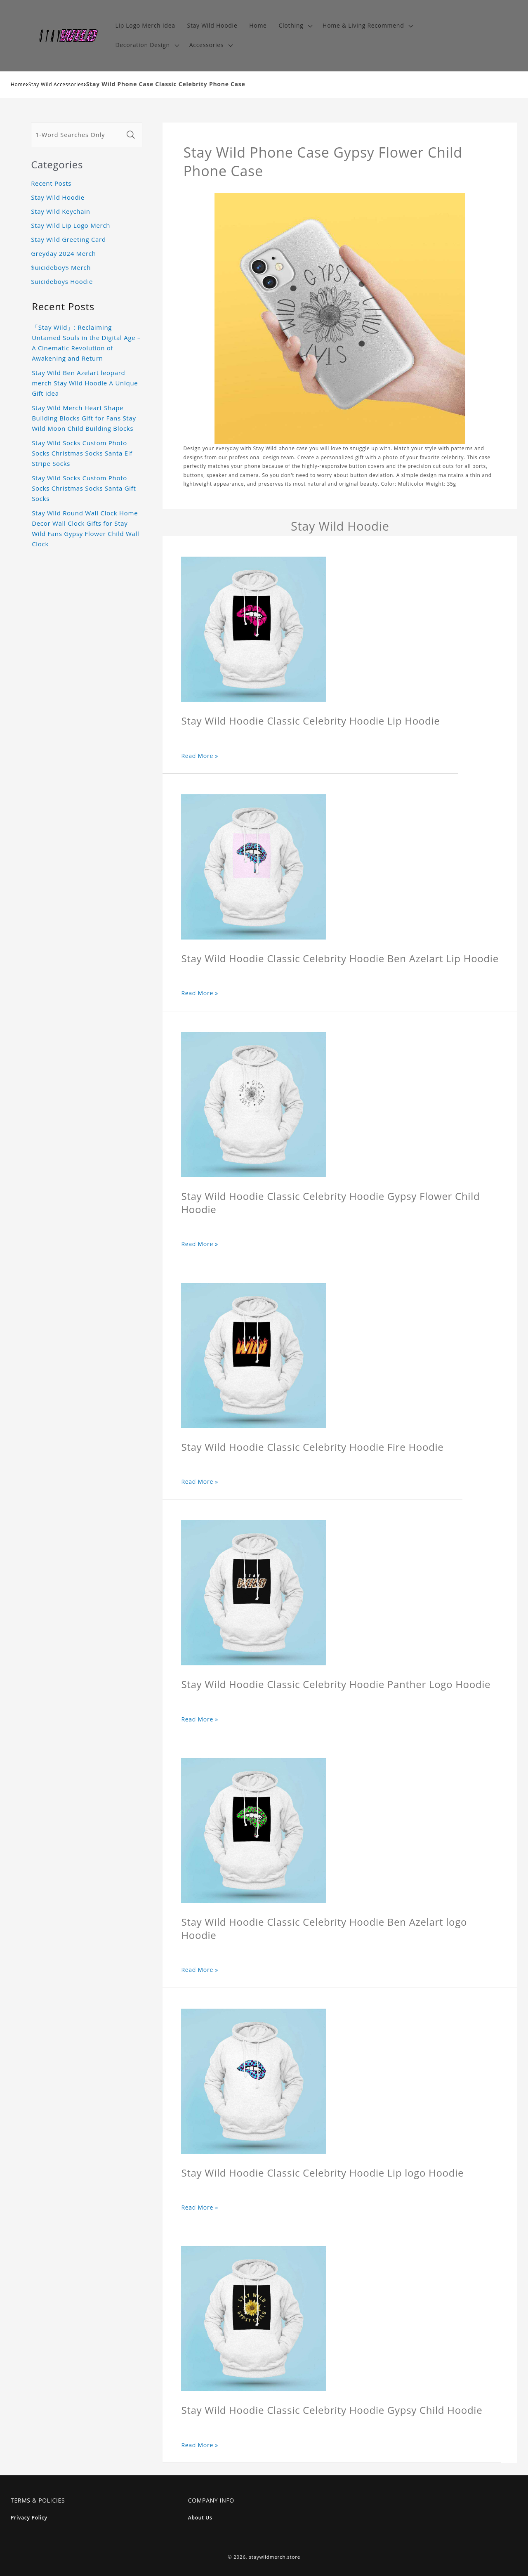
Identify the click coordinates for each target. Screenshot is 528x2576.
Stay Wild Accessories (56, 84)
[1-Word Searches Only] (77, 135)
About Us (200, 2517)
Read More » (199, 756)
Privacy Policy (29, 2517)
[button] (295, 25)
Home (18, 84)
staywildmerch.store (274, 2557)
